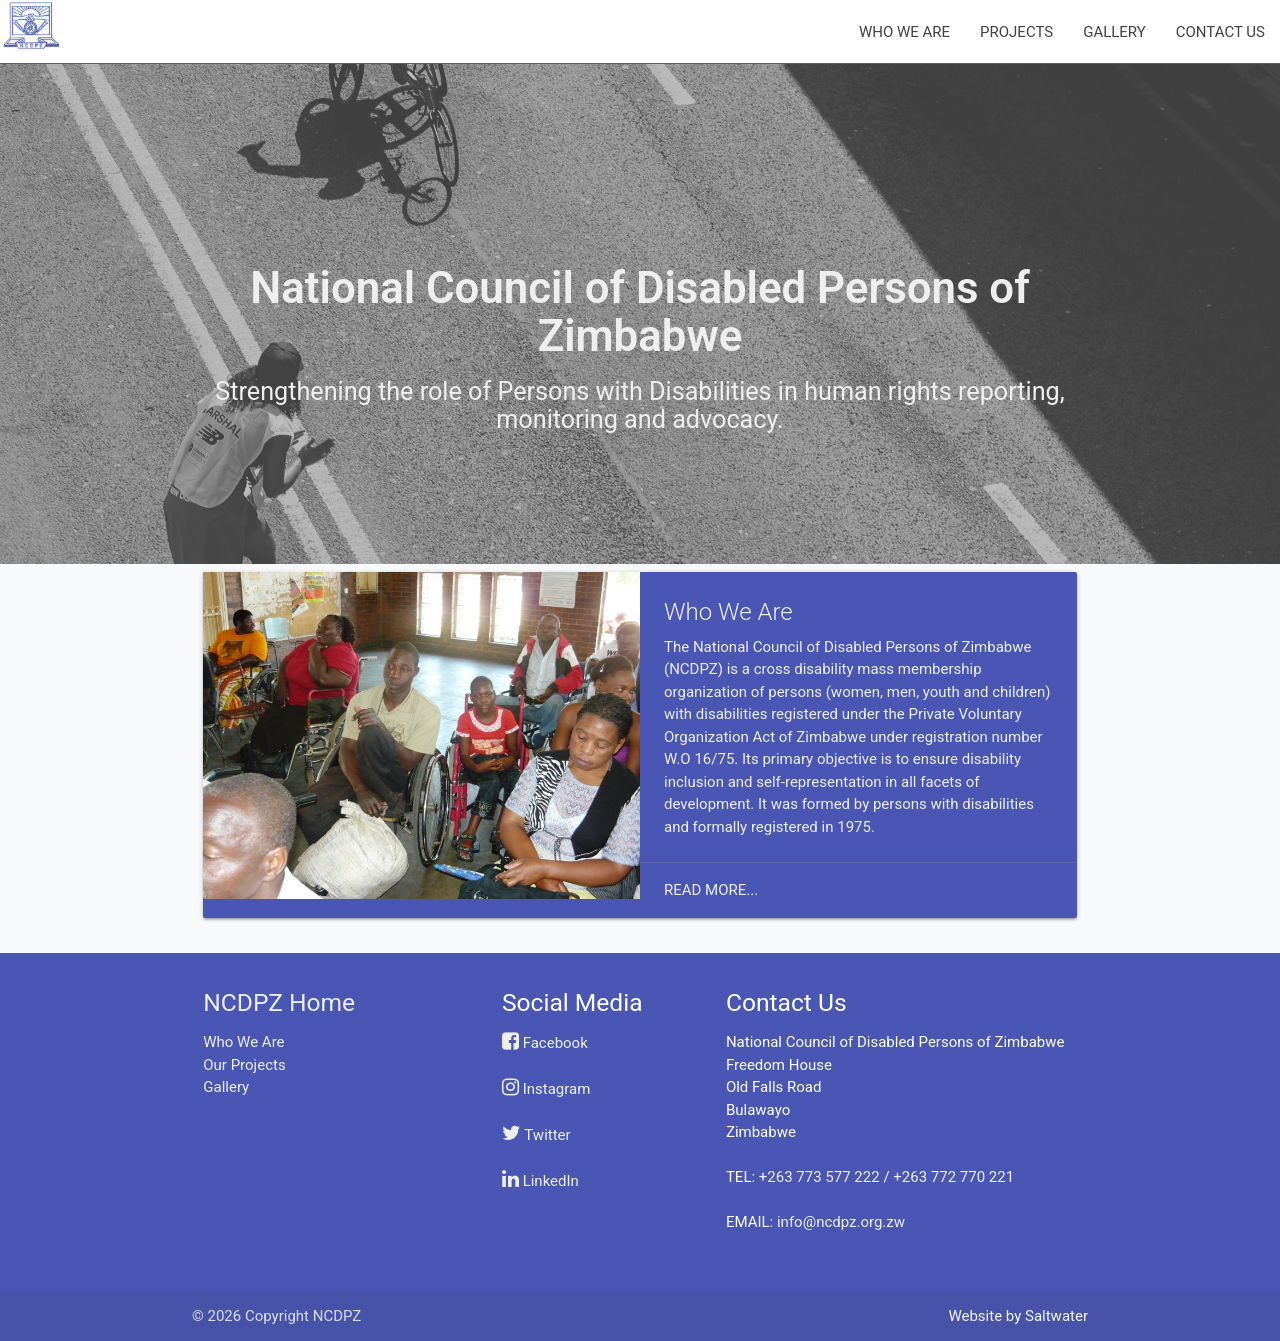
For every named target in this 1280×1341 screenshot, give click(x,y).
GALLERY (1114, 32)
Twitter (536, 1135)
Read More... (711, 890)
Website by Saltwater (1018, 1316)
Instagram (546, 1089)
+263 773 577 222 (819, 1177)
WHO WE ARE (904, 32)
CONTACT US (1220, 32)
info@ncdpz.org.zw (841, 1222)
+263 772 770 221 (953, 1177)
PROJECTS (1016, 32)
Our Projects (244, 1065)
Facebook (545, 1043)
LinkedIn (540, 1181)
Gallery (226, 1087)
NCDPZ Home (279, 1002)
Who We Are (243, 1042)
